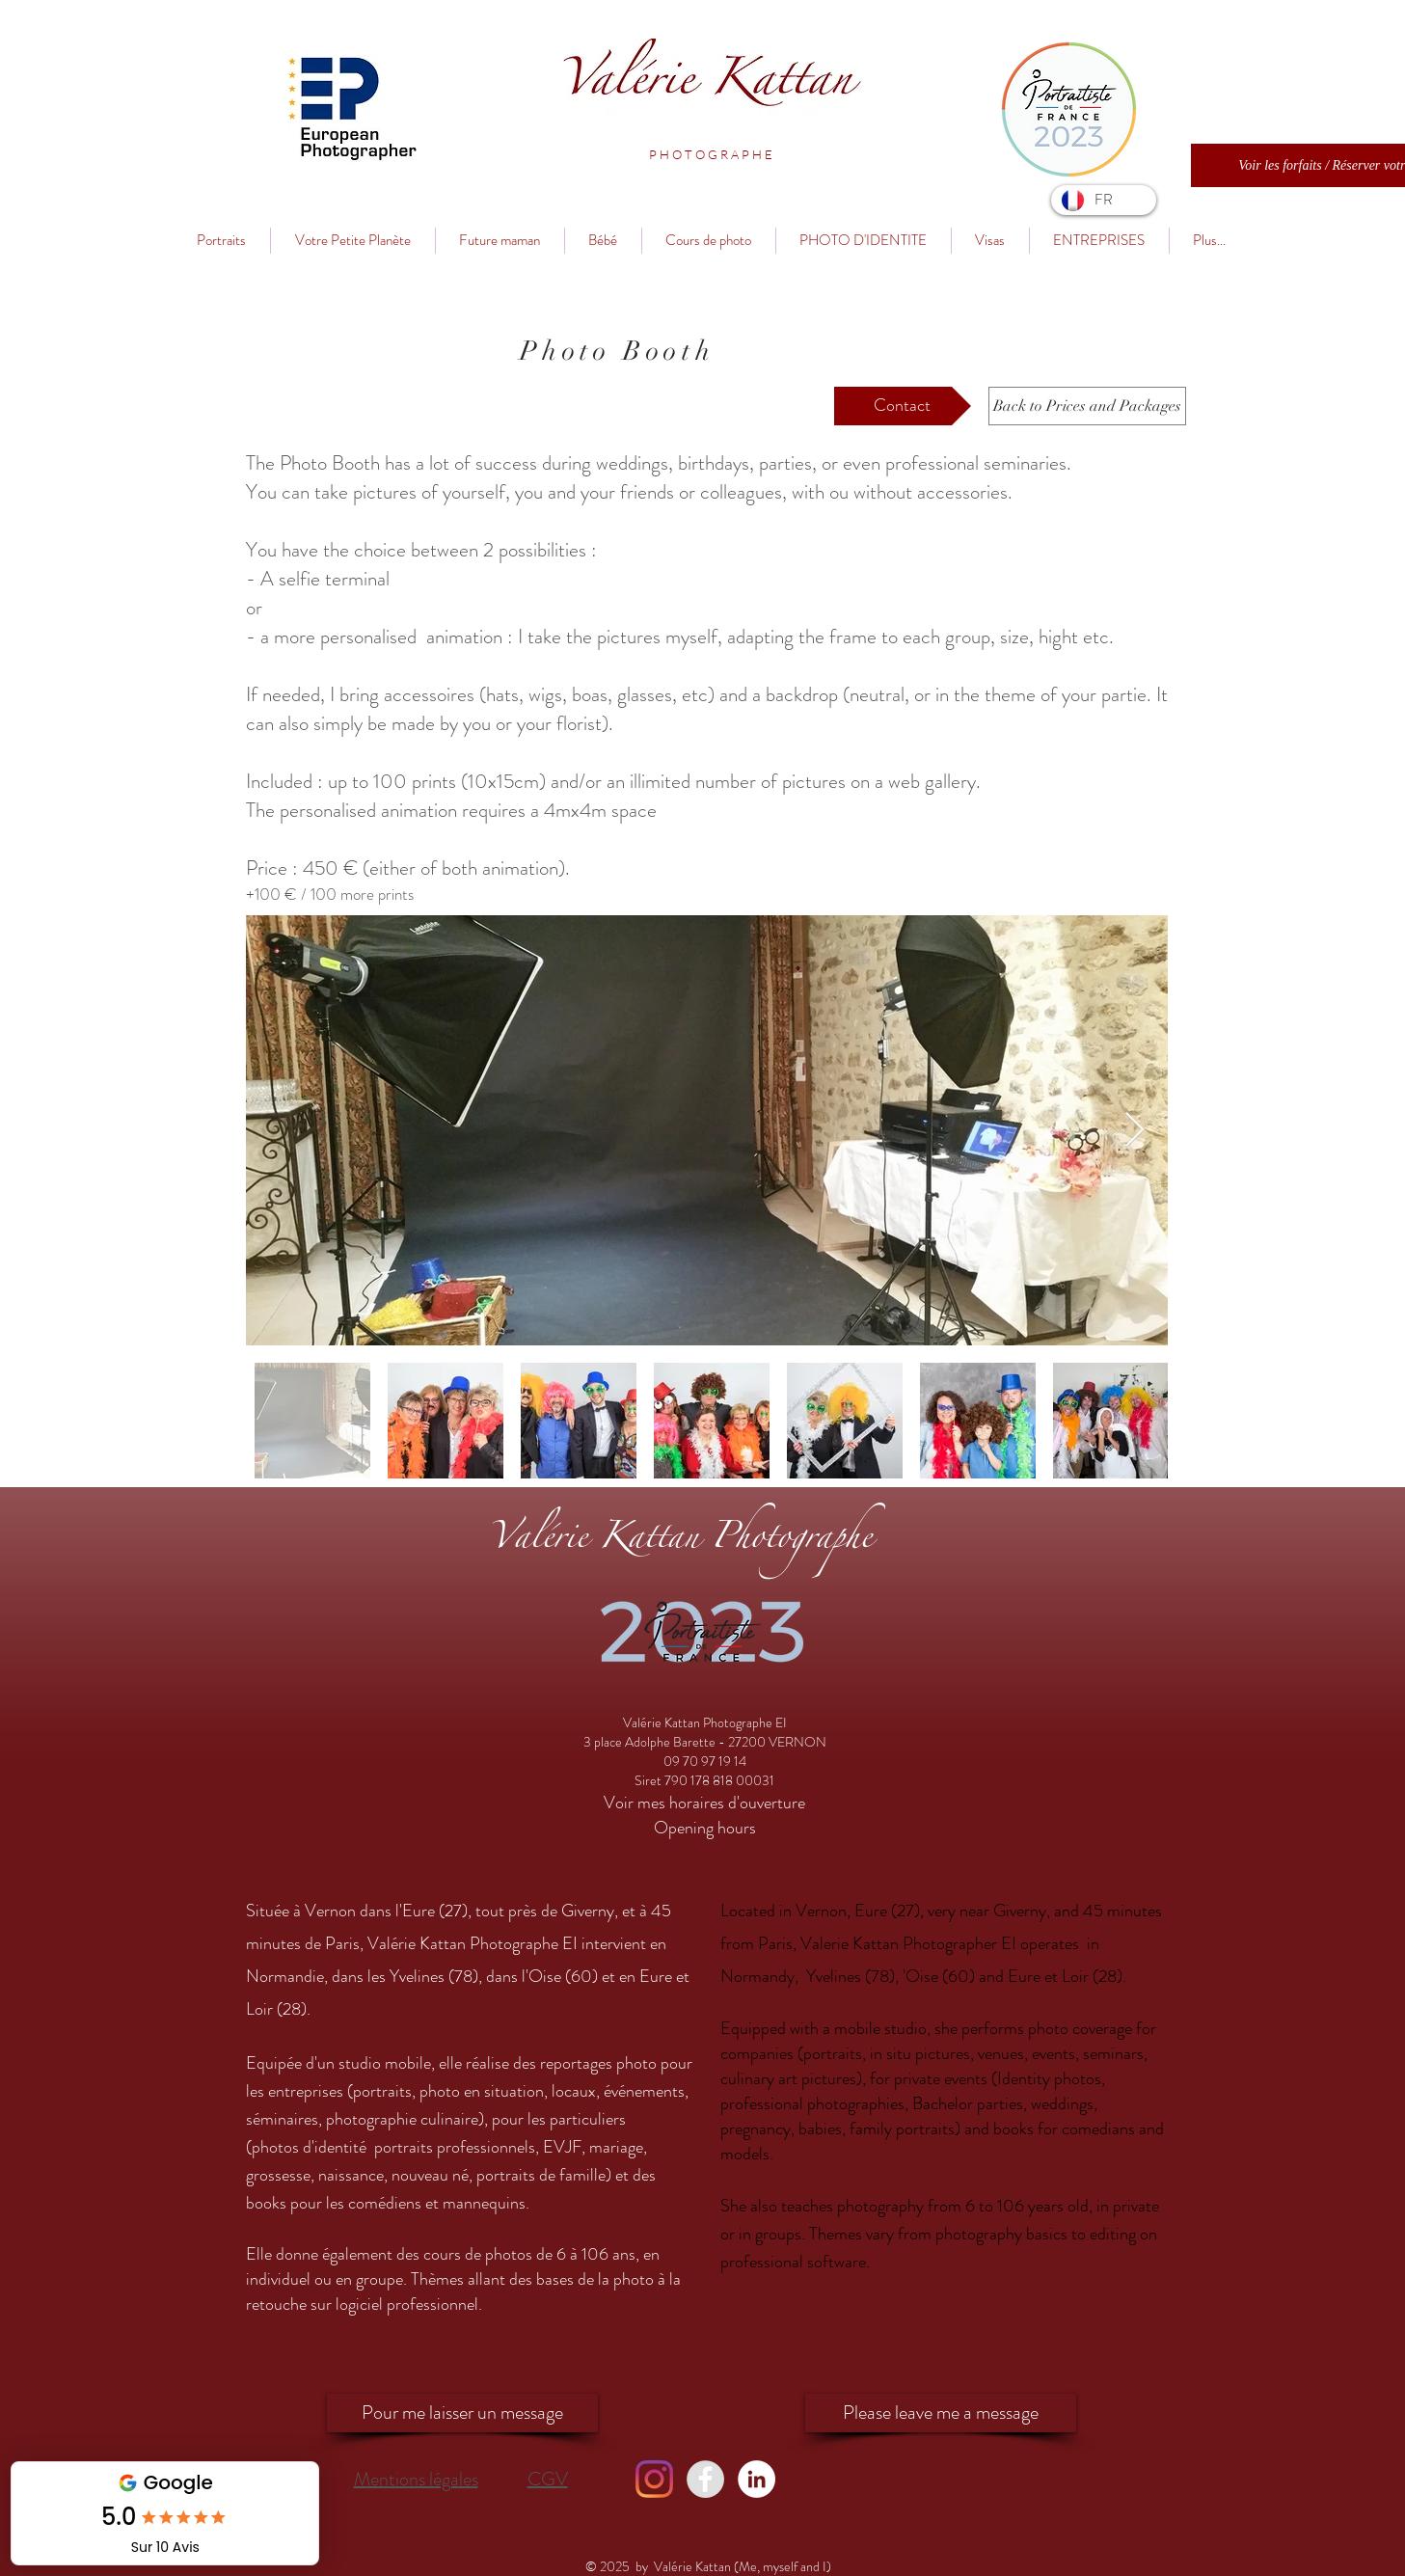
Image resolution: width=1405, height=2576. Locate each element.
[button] (711, 154)
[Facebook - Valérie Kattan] (705, 2479)
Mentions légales (416, 2479)
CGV (547, 2479)
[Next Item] (1134, 1131)
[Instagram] (654, 2479)
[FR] (1103, 200)
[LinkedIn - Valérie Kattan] (756, 2479)
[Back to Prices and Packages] (1087, 406)
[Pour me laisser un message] (462, 2413)
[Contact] (902, 406)
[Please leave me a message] (940, 2413)
